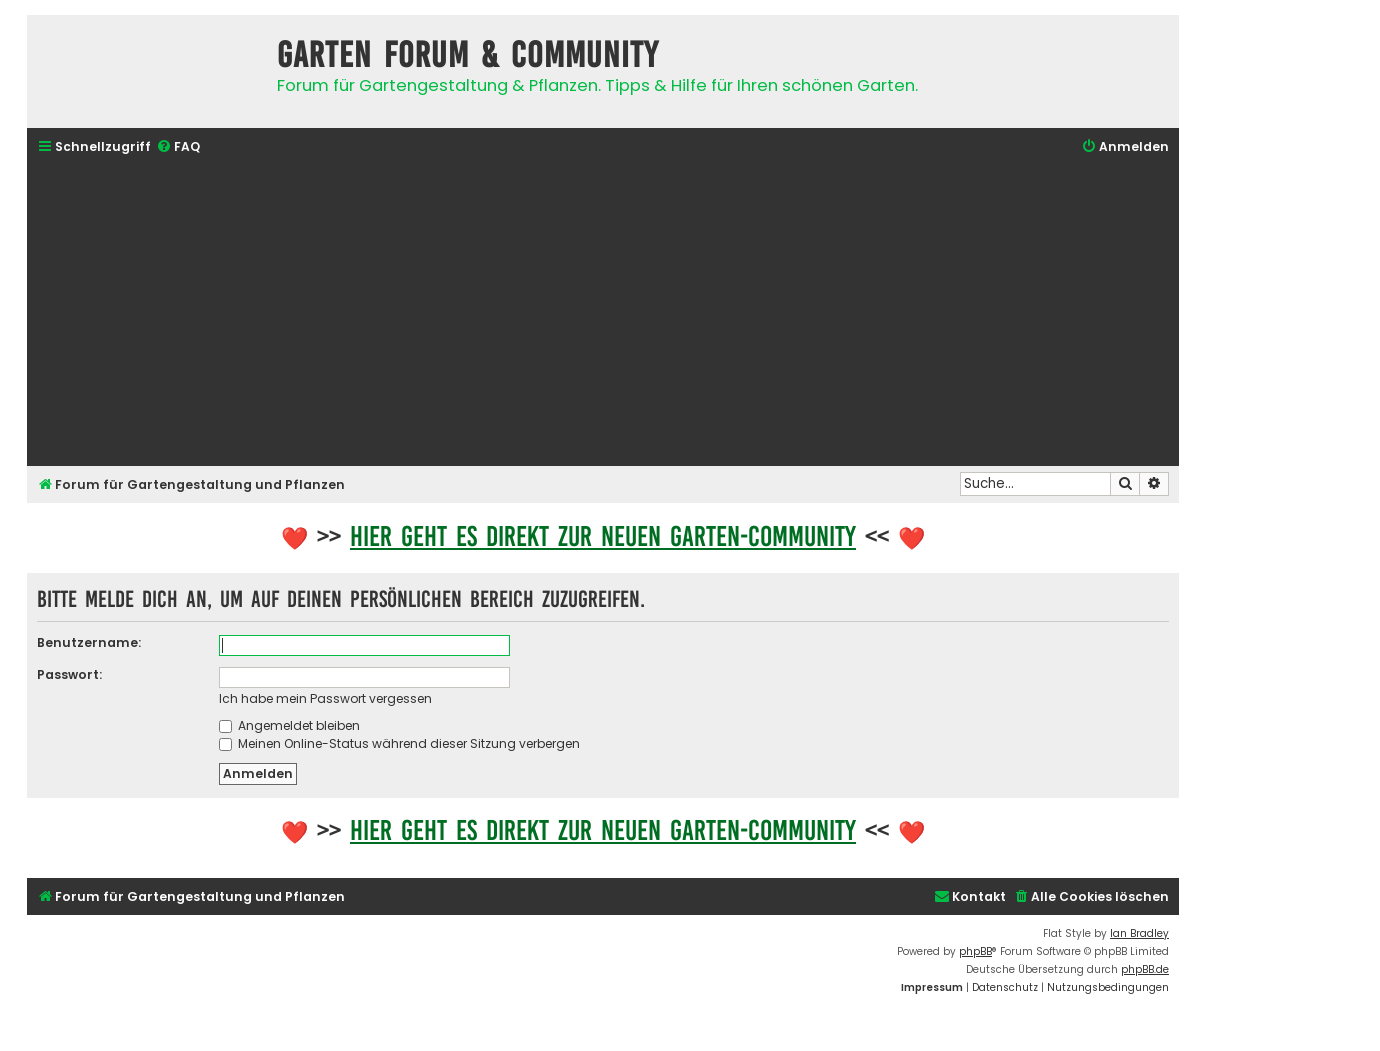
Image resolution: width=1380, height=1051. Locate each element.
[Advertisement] (603, 313)
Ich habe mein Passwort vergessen (325, 698)
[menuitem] (178, 147)
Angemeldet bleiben (289, 725)
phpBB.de (1145, 969)
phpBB (975, 951)
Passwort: (69, 674)
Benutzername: (89, 642)
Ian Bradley (1139, 933)
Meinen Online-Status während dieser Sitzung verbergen (399, 743)
